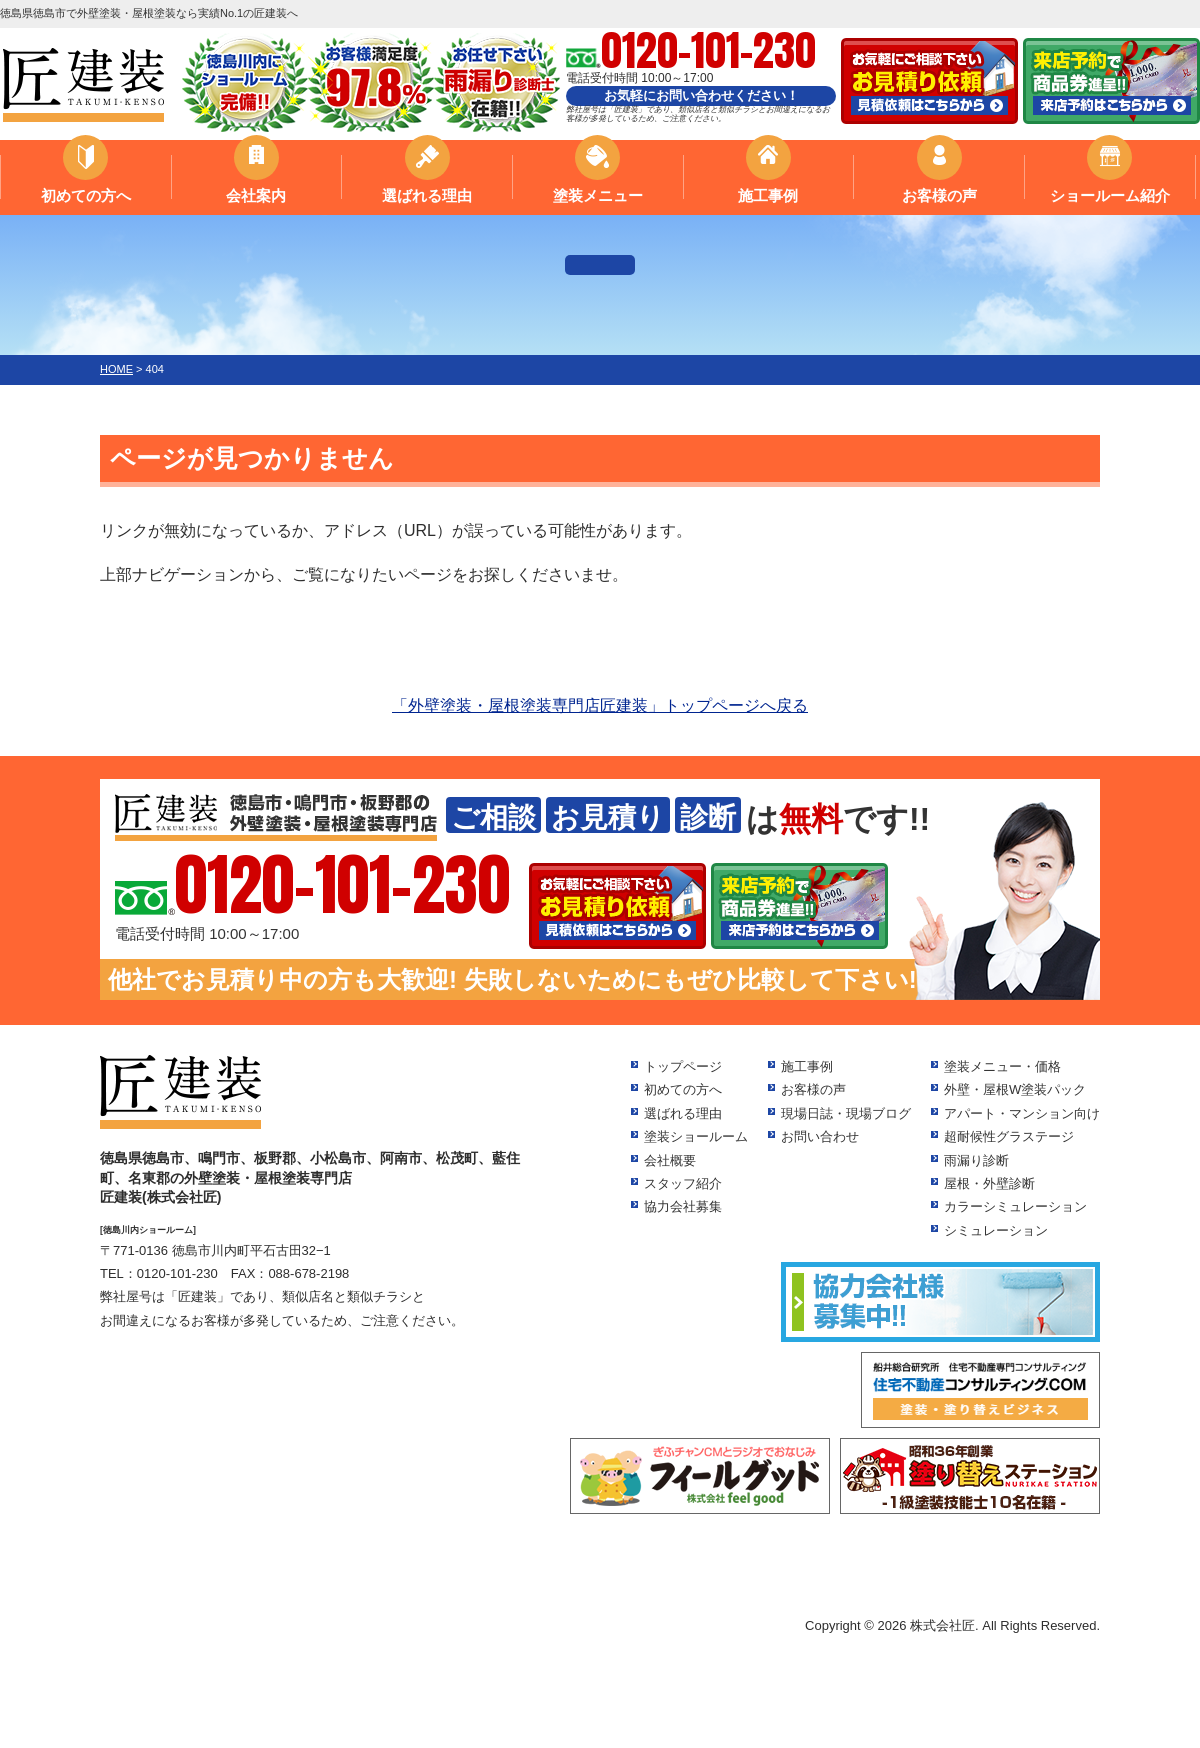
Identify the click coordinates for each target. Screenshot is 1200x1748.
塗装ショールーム (696, 1136)
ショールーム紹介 (1110, 195)
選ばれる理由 (427, 195)
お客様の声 (939, 195)
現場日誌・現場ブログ (846, 1113)
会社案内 (256, 195)
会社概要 (670, 1160)
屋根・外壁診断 (989, 1183)
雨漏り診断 (976, 1160)
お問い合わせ (820, 1136)
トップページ (683, 1066)
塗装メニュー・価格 (1002, 1066)
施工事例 (768, 195)
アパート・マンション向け (1022, 1113)
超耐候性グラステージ (1009, 1136)
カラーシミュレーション (1015, 1206)
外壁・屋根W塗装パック (1015, 1089)
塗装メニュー (598, 195)
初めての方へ (86, 195)
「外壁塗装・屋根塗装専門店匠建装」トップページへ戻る (600, 705)
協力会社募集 (683, 1206)
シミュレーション (996, 1230)
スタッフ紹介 (683, 1183)
